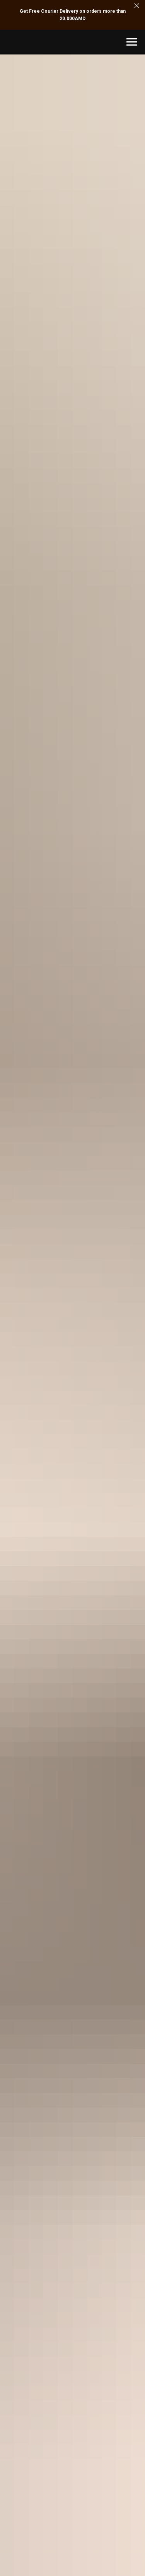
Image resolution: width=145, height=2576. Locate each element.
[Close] (136, 6)
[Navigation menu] (131, 42)
